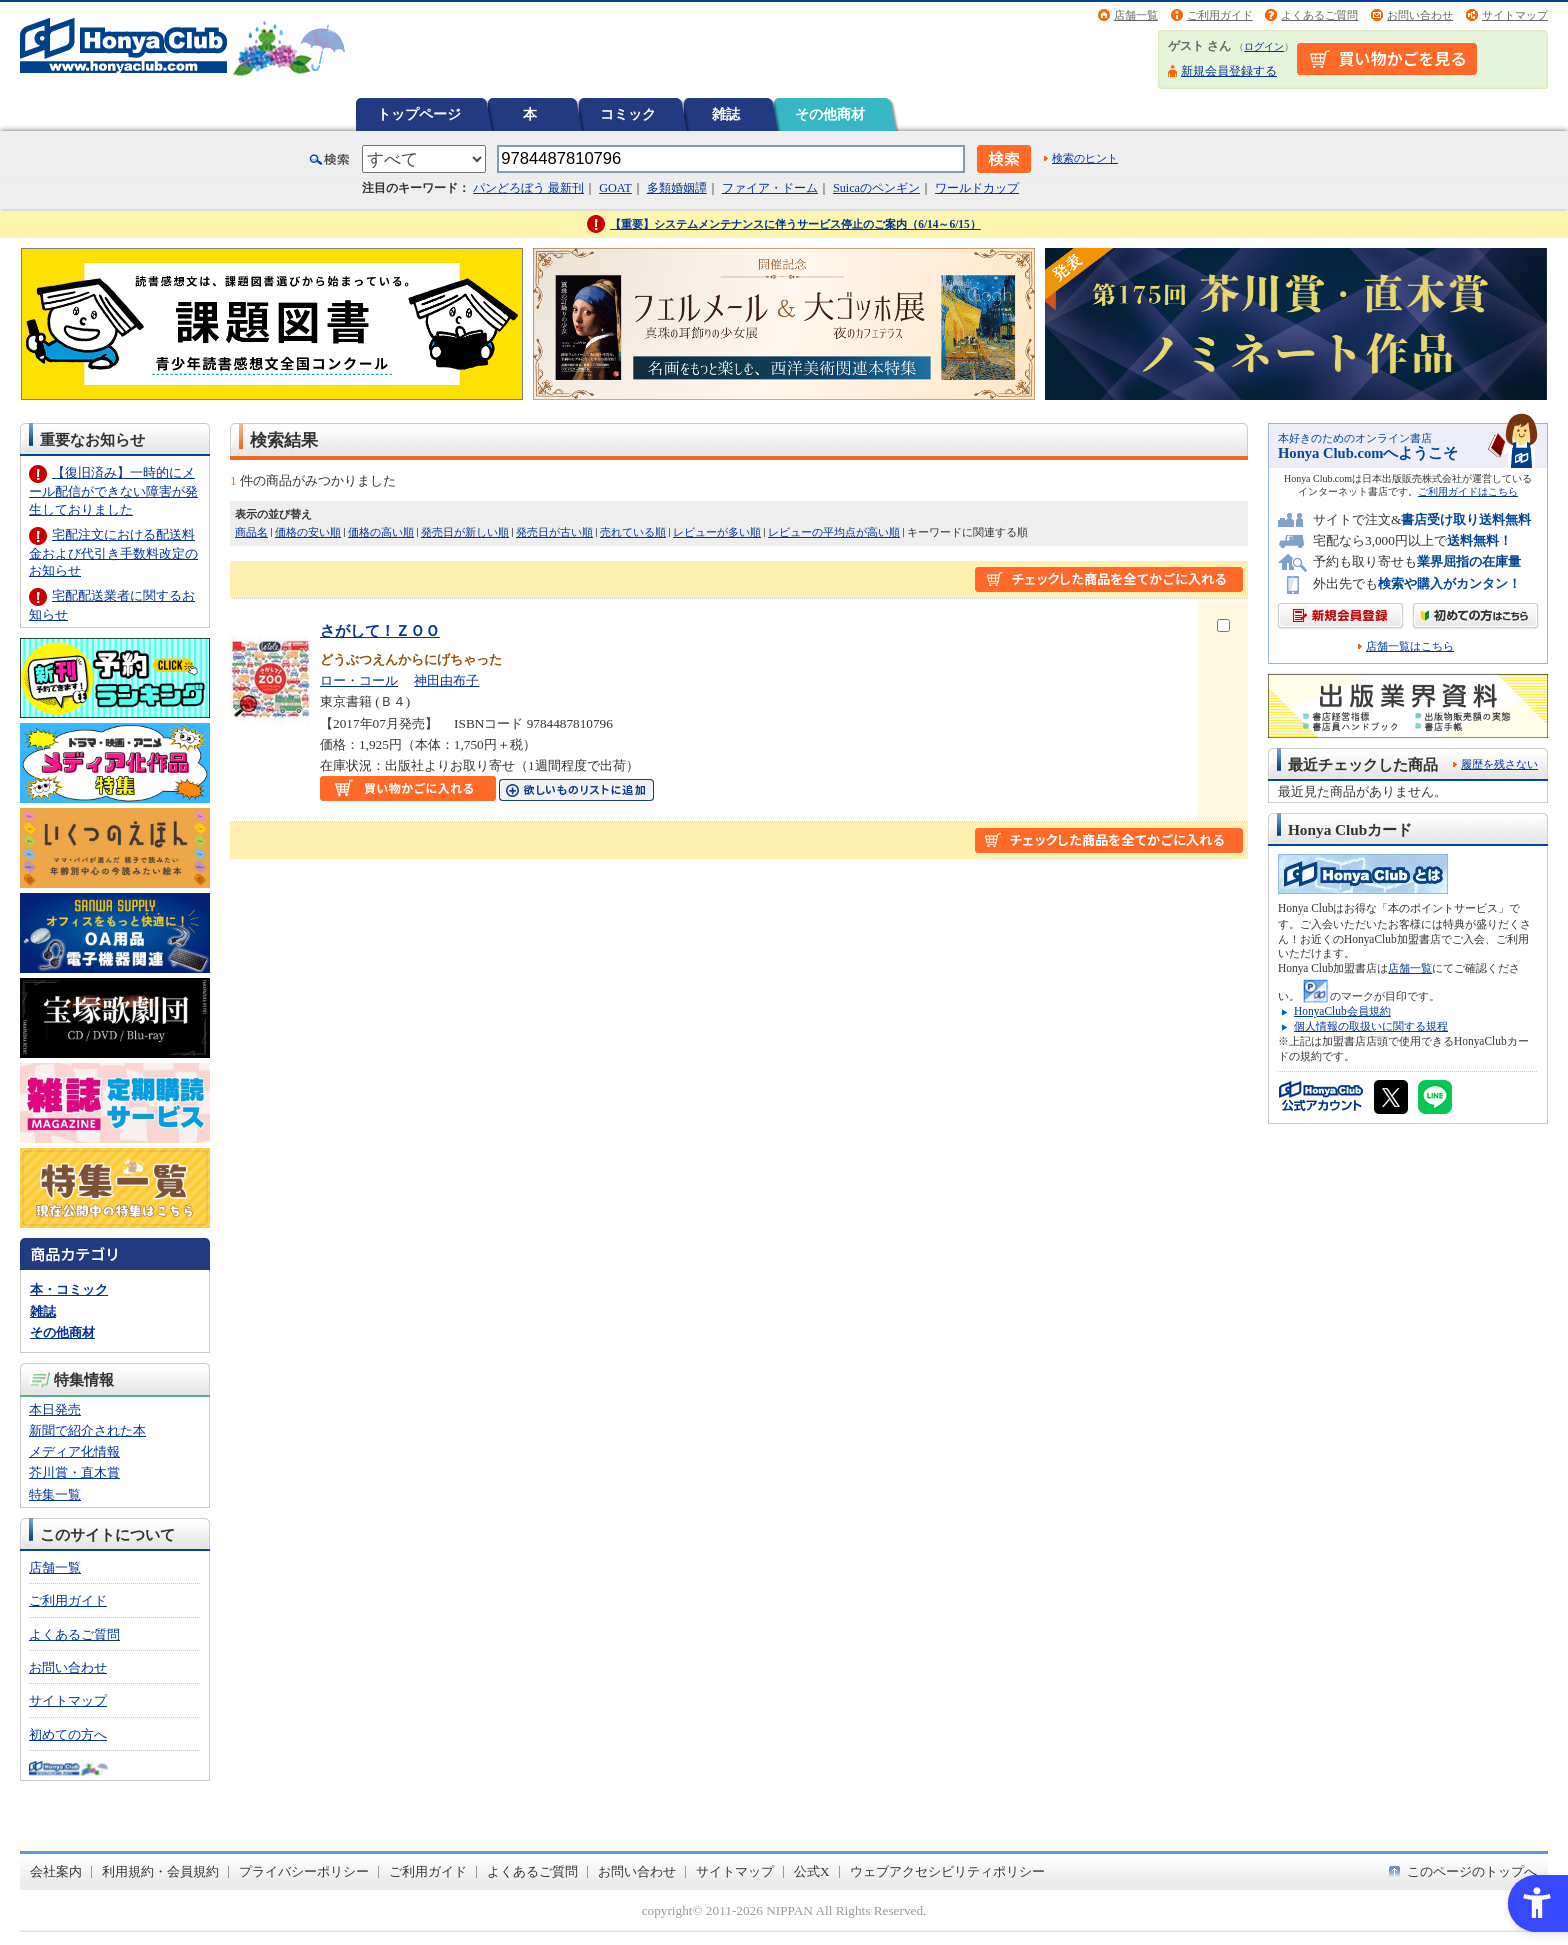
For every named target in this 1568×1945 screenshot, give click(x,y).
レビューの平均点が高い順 (834, 532)
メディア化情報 (74, 1451)
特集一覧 (55, 1494)
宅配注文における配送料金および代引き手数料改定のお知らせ (113, 552)
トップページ (419, 114)
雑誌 (726, 114)
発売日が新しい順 (465, 532)
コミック (628, 114)
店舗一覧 (1136, 15)
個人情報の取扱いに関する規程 (1371, 1026)
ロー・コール (359, 680)
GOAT (615, 188)
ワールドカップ (977, 188)
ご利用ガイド (1220, 15)
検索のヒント (1085, 158)
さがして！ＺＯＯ (380, 630)
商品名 (251, 532)
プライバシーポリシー (304, 1871)
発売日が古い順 (554, 532)
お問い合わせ (1420, 15)
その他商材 (830, 114)
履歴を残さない (1499, 764)
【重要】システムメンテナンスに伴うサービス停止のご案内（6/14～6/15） (795, 224)
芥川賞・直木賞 (74, 1472)
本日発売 (55, 1409)
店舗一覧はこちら (1410, 646)
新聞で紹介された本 (87, 1430)
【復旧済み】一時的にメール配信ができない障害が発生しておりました (113, 490)
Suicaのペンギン (876, 188)
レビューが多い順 (717, 532)
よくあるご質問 (1319, 15)
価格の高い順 (381, 532)
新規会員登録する (1229, 71)
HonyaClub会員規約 (1342, 1011)
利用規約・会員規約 (160, 1871)
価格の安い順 (308, 532)
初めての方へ (68, 1734)
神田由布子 (446, 680)
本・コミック (69, 1289)
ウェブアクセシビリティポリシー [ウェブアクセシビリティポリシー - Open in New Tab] (947, 1871)
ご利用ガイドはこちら (1468, 491)
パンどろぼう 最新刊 (528, 188)
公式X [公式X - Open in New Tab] (812, 1871)
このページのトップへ (1472, 1871)
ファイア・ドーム (770, 188)
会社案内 (56, 1871)
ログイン (1264, 46)
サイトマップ (1515, 15)
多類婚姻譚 (677, 188)
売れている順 (633, 532)
